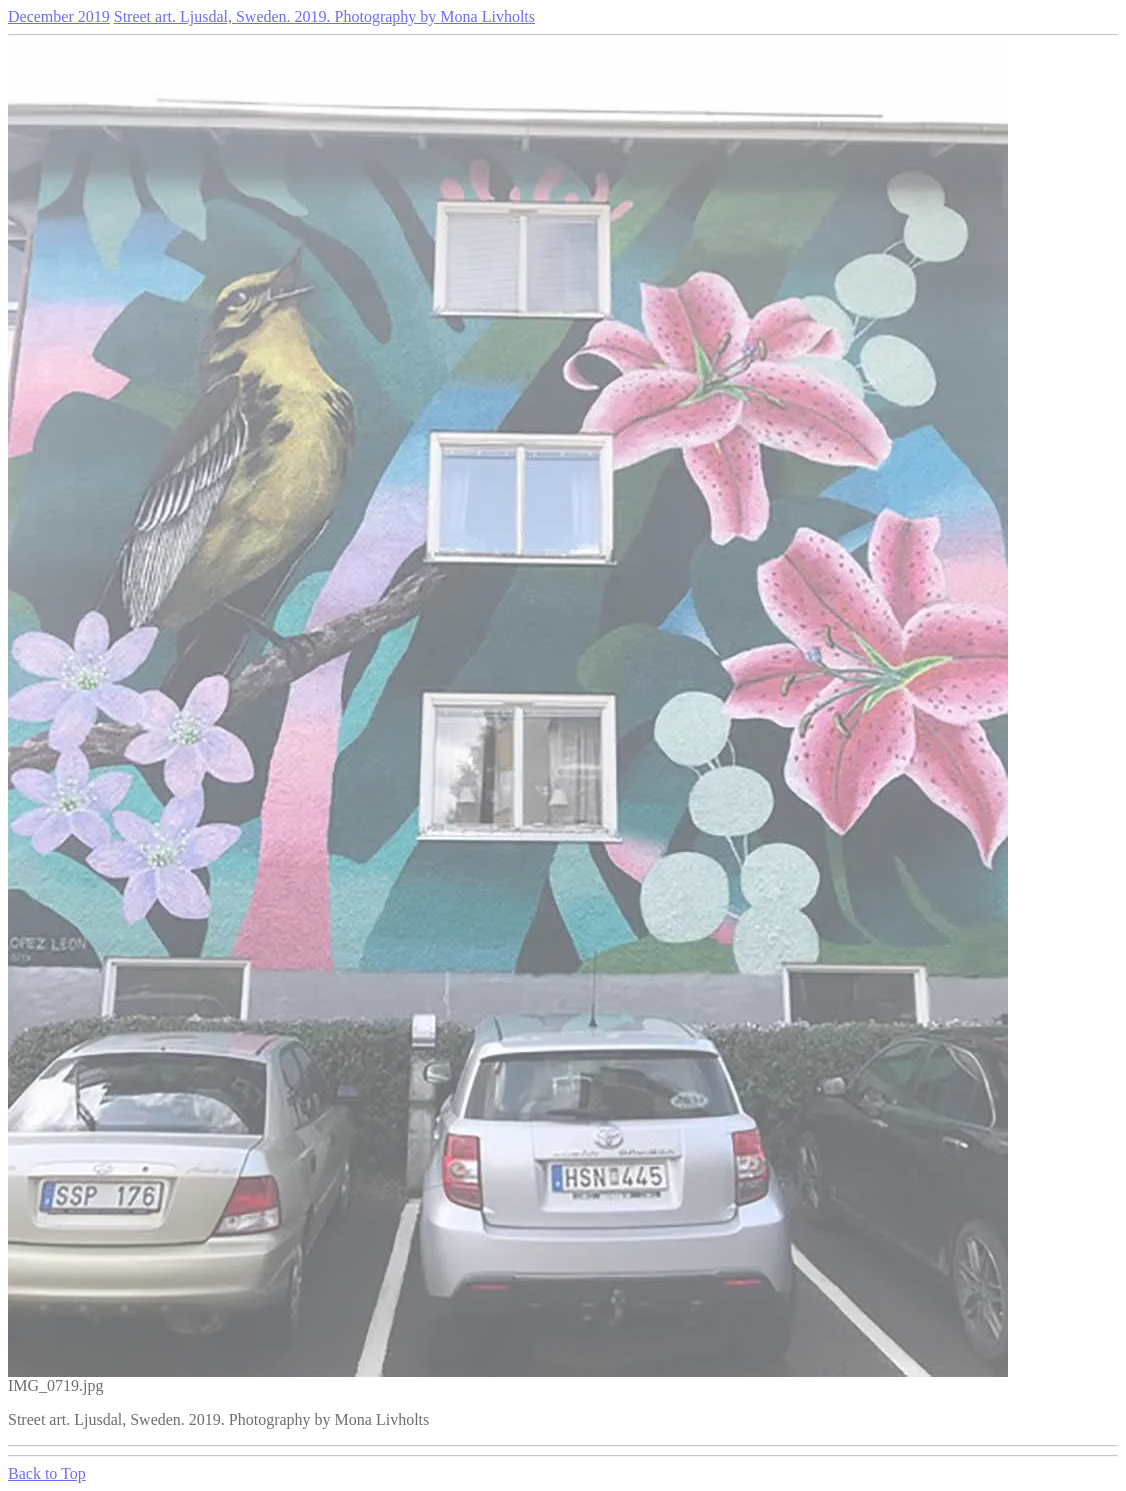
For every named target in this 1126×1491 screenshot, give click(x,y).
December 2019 (59, 16)
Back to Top (47, 1473)
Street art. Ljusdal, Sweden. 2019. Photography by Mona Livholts (324, 16)
